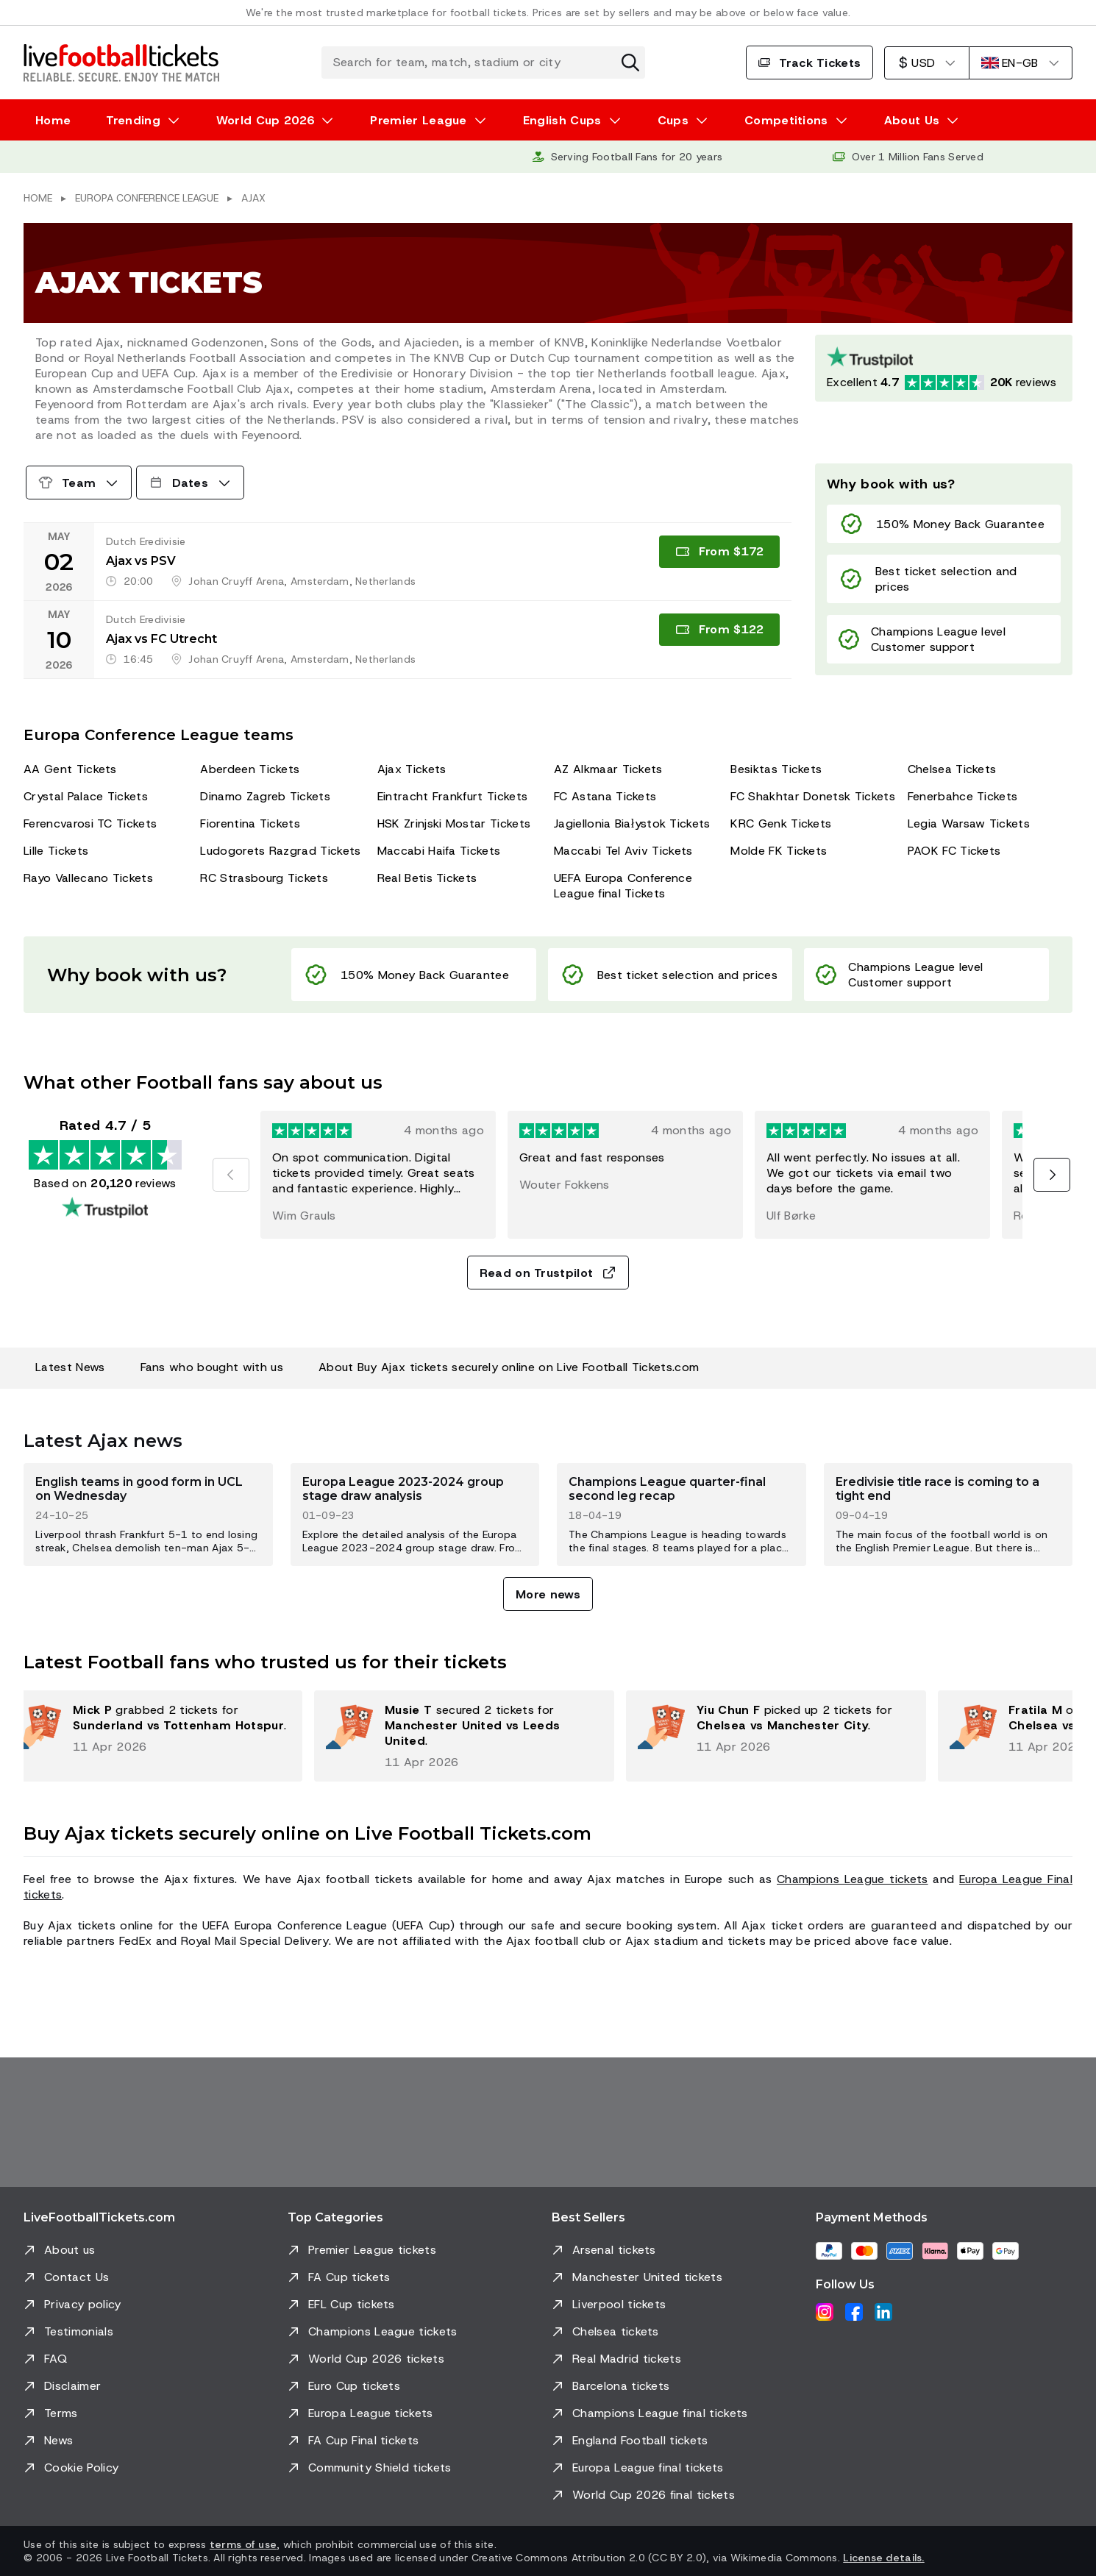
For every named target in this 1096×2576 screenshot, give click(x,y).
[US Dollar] (926, 63)
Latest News (70, 1367)
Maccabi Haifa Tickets (439, 850)
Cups (673, 120)
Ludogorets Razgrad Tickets (280, 850)
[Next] (1052, 1175)
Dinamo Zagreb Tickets (265, 796)
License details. (883, 2557)
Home (53, 120)
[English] (1020, 63)
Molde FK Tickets (778, 850)
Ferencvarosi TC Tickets (90, 823)
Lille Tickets (56, 850)
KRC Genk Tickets (780, 823)
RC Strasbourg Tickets (264, 878)
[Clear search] (630, 62)
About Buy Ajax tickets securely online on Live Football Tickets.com (509, 1367)
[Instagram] (824, 2312)
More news (548, 1594)
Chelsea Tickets (952, 769)
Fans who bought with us (211, 1367)
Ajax (253, 197)
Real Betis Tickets (427, 878)
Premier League (418, 120)
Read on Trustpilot (548, 1273)
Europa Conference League (146, 197)
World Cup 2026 (265, 120)
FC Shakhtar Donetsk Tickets (812, 796)
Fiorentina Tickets (250, 823)
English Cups (562, 120)
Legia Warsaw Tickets (969, 823)
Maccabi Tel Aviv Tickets (623, 850)
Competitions (786, 120)
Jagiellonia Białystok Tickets (632, 823)
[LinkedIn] (883, 2312)
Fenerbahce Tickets (963, 796)
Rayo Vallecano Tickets (88, 878)
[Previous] (231, 1175)
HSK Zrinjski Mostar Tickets (454, 823)
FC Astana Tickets (605, 796)
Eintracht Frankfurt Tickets (452, 796)
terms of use (243, 2544)
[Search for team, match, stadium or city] (483, 62)
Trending (133, 120)
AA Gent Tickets (70, 769)
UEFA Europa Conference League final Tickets (623, 885)
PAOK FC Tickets (954, 850)
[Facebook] (854, 2312)
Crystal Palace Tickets (86, 796)
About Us (912, 120)
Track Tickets (809, 63)
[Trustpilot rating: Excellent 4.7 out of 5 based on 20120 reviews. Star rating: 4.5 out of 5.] (943, 368)
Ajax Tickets (411, 769)
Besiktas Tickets (776, 769)
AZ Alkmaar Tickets (608, 769)
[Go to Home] (121, 62)
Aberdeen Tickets (249, 769)
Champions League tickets (852, 1879)
